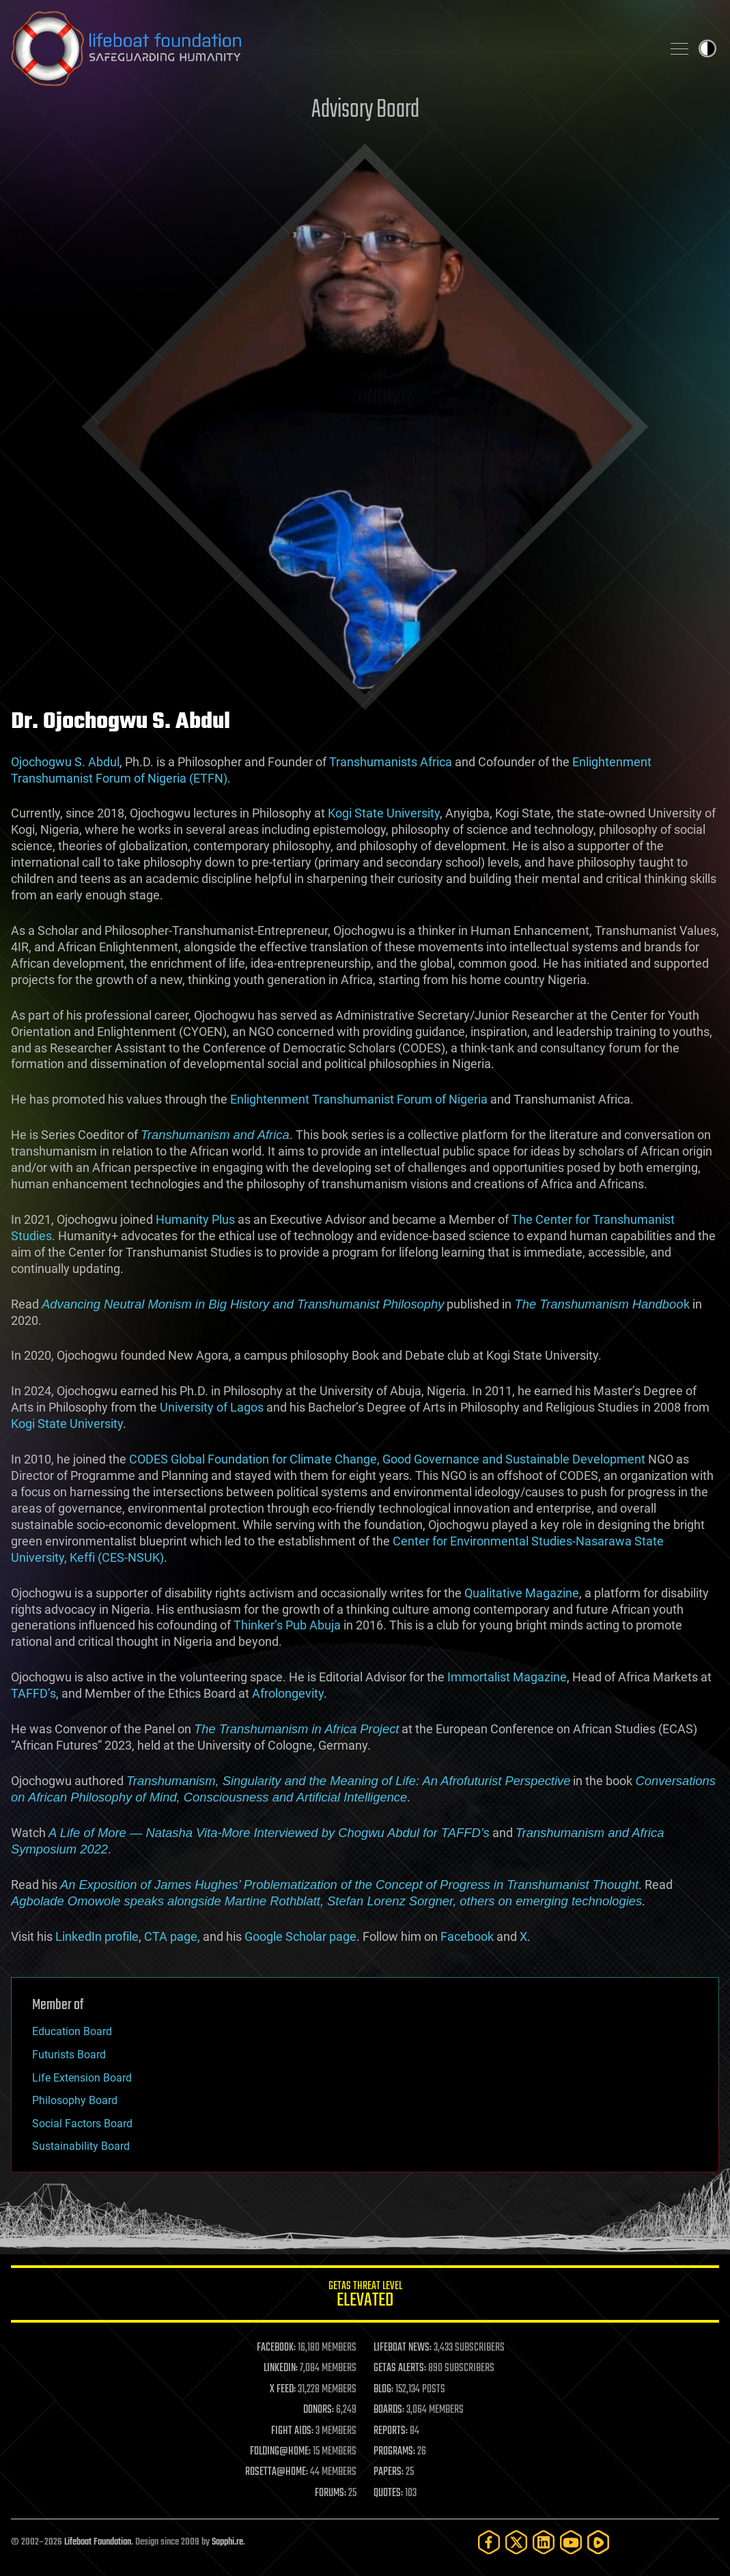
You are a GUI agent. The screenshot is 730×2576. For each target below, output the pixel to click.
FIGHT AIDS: (292, 2431)
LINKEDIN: (281, 2368)
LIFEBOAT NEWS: (403, 2348)
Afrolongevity (288, 1693)
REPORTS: (391, 2431)
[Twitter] (516, 2542)
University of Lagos (212, 1407)
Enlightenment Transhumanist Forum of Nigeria (359, 1099)
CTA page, (172, 1936)
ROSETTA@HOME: (276, 2472)
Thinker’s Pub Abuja (287, 1625)
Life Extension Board (82, 2077)
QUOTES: (388, 2493)
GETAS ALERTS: (400, 2368)
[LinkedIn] (543, 2542)
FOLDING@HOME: (280, 2452)
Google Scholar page (300, 1936)
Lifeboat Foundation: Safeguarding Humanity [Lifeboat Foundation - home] (331, 48)
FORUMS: (330, 2493)
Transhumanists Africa (390, 762)
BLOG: (383, 2389)
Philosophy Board (74, 2100)
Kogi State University (384, 813)
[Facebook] (489, 2542)
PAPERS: (389, 2472)
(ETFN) (208, 778)
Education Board (72, 2031)
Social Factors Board (82, 2123)
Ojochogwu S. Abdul (65, 762)
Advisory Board (365, 110)
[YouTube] (571, 2542)
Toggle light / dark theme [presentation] (707, 48)
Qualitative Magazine (521, 1593)
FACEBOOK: (276, 2348)
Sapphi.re (227, 2542)
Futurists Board (69, 2054)
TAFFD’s (33, 1693)
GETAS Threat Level (365, 2296)
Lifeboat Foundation (97, 2542)
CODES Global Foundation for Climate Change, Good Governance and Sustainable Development (387, 1459)
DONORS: (318, 2410)
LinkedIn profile (97, 1936)
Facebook (467, 1936)
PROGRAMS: (394, 2452)
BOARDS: (389, 2410)
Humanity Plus (195, 1219)
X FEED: (283, 2389)
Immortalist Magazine (507, 1677)
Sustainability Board (81, 2146)
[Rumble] (598, 2542)
